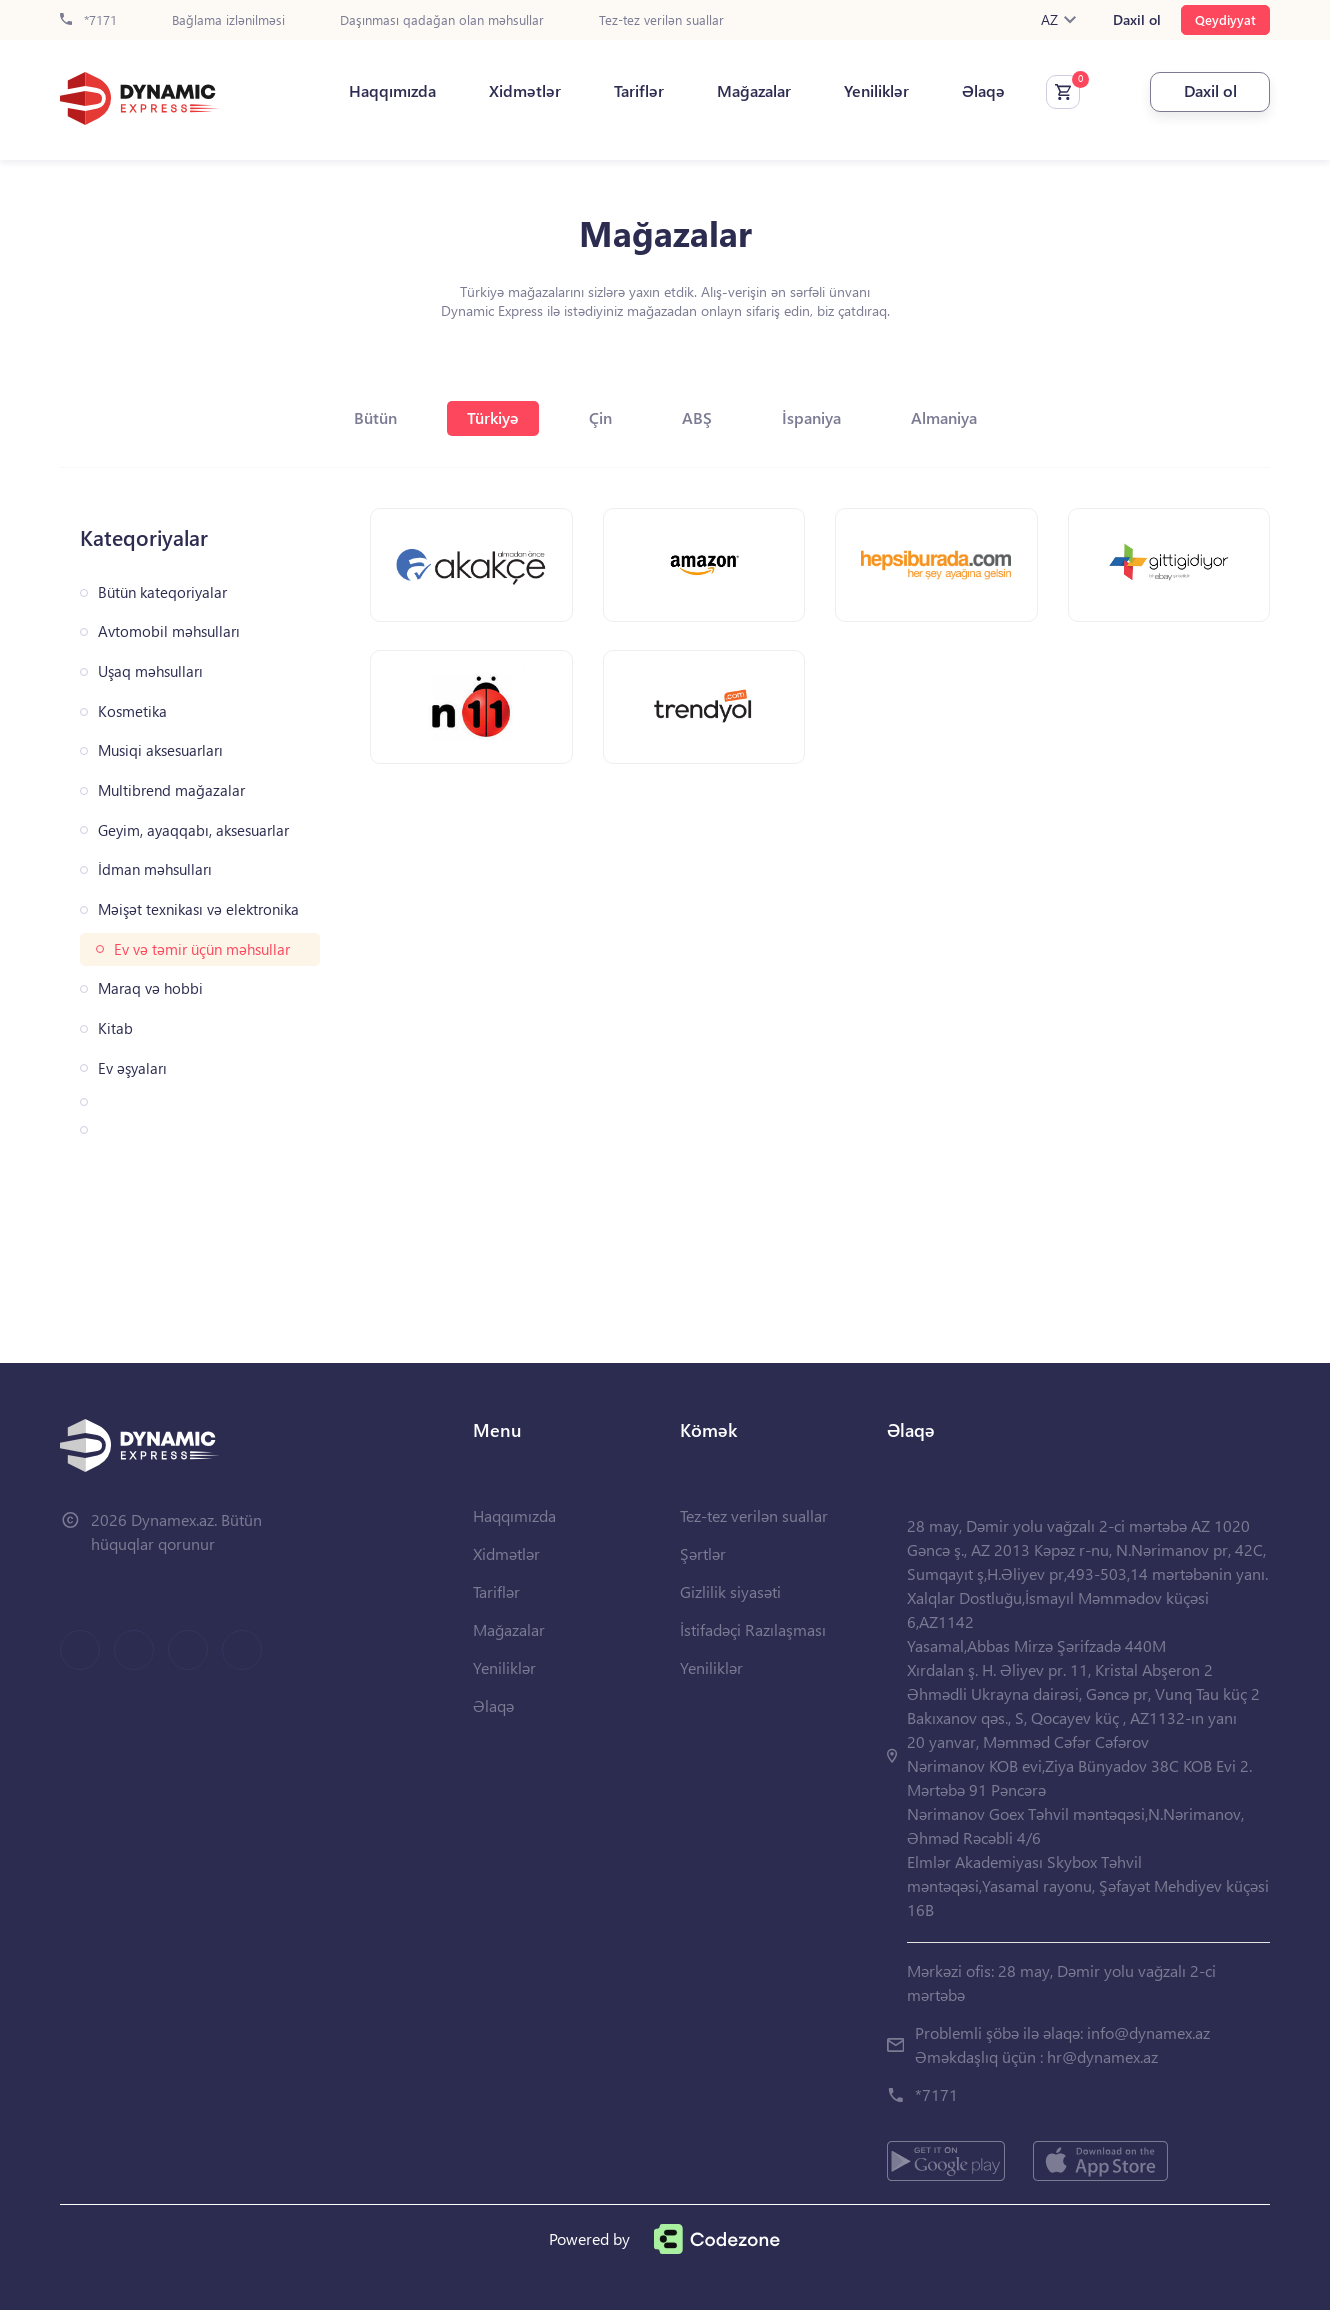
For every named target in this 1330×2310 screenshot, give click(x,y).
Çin (600, 417)
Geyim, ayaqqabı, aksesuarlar (193, 830)
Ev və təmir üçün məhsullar (202, 949)
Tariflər (639, 91)
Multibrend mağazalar (171, 790)
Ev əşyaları (132, 1068)
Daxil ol (1137, 20)
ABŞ (697, 417)
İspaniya (811, 417)
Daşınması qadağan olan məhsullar (442, 20)
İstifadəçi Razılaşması (753, 1629)
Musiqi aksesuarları (160, 750)
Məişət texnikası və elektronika (198, 909)
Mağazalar (754, 91)
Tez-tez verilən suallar (661, 20)
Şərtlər (703, 1553)
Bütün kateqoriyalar (162, 592)
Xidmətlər (525, 91)
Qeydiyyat (1225, 19)
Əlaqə (983, 91)
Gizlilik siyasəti (730, 1591)
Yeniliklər (876, 91)
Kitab (115, 1028)
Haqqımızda (392, 91)
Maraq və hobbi (150, 988)
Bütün (375, 417)
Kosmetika (132, 711)
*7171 (88, 20)
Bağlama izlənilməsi (228, 20)
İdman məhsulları (155, 869)
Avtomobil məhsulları (169, 631)
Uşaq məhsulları (150, 671)
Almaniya (944, 417)
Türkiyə (493, 417)
